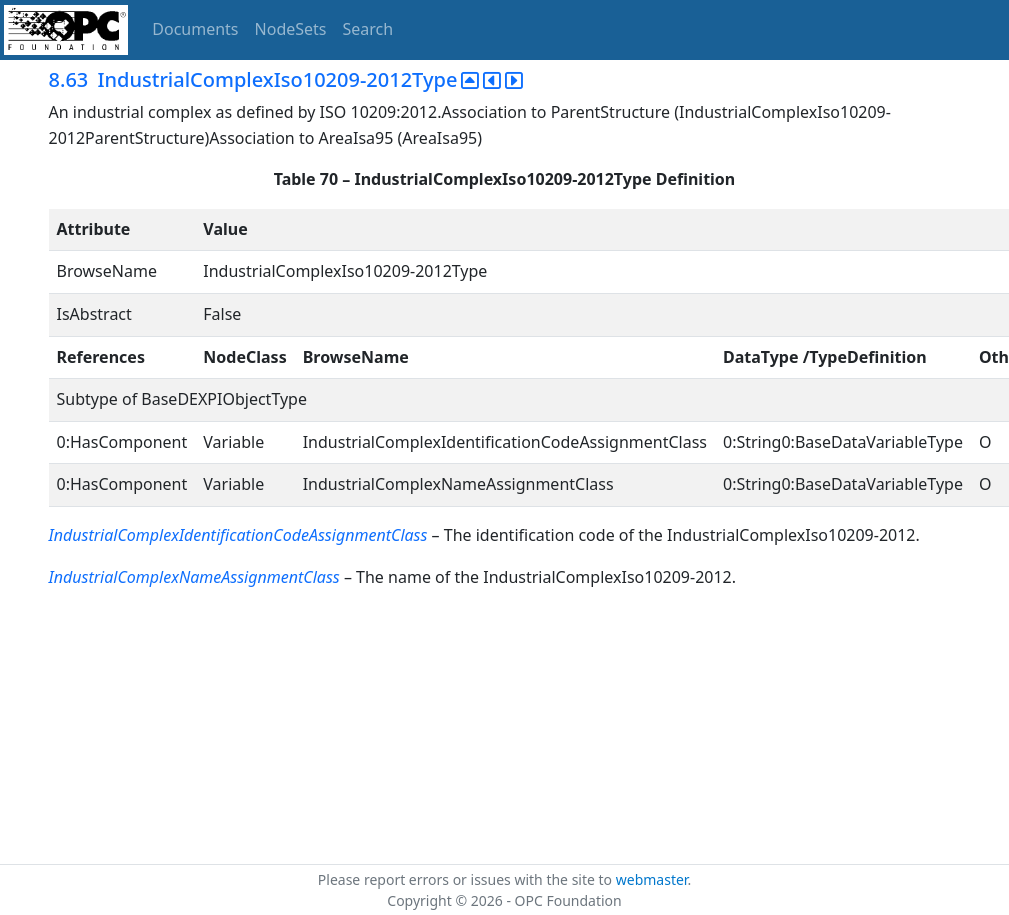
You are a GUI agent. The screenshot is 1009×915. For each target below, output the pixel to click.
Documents (195, 29)
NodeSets (291, 29)
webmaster (652, 879)
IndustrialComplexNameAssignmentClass (194, 577)
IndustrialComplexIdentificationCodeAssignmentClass (238, 535)
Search (368, 29)
